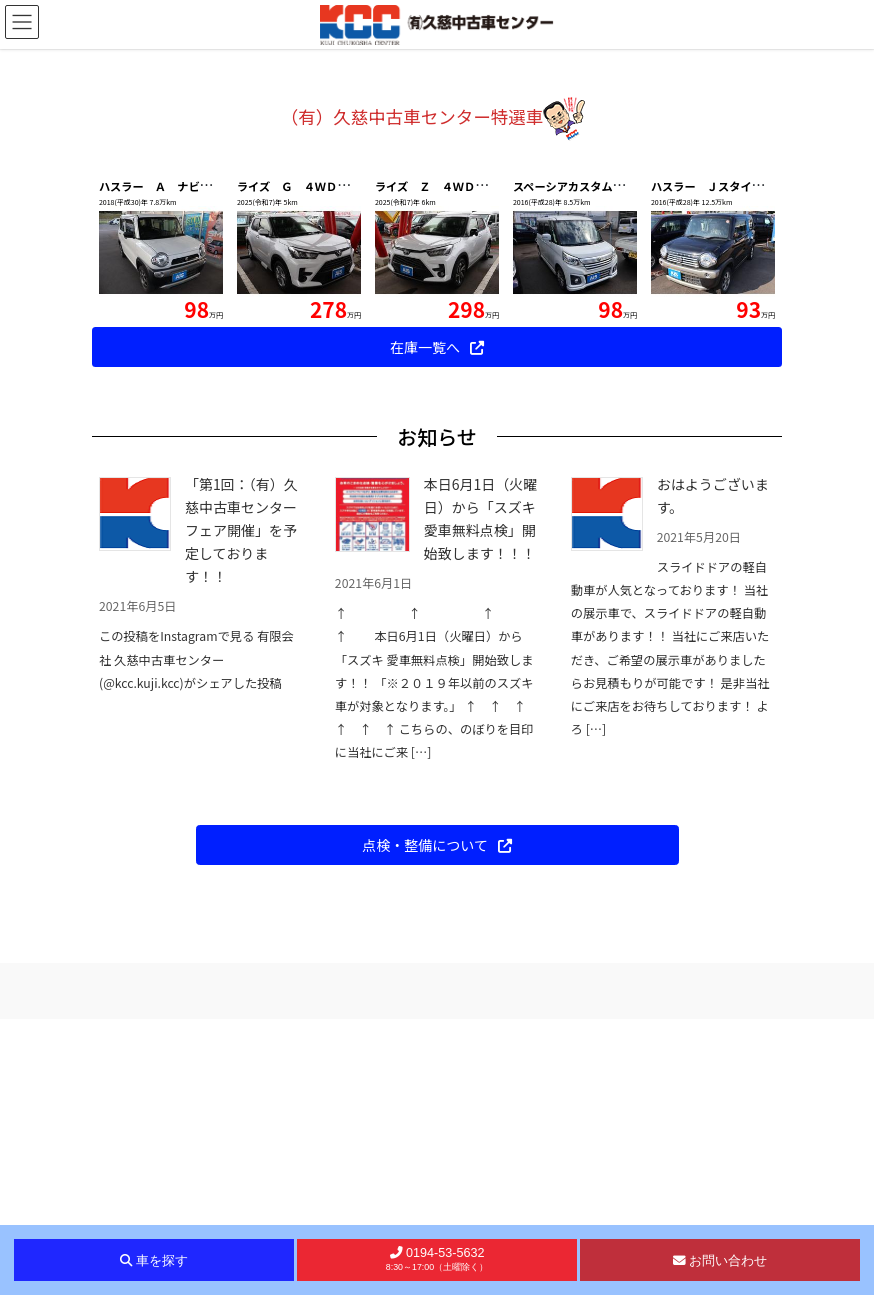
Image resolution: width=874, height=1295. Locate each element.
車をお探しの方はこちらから (437, 231)
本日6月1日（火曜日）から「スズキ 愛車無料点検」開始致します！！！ (481, 794)
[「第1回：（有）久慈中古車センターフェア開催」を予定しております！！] (135, 790)
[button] (65, 187)
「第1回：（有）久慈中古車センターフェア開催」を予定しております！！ (241, 806)
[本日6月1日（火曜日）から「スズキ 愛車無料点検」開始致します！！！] (372, 790)
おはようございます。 (713, 771)
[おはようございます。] (607, 790)
